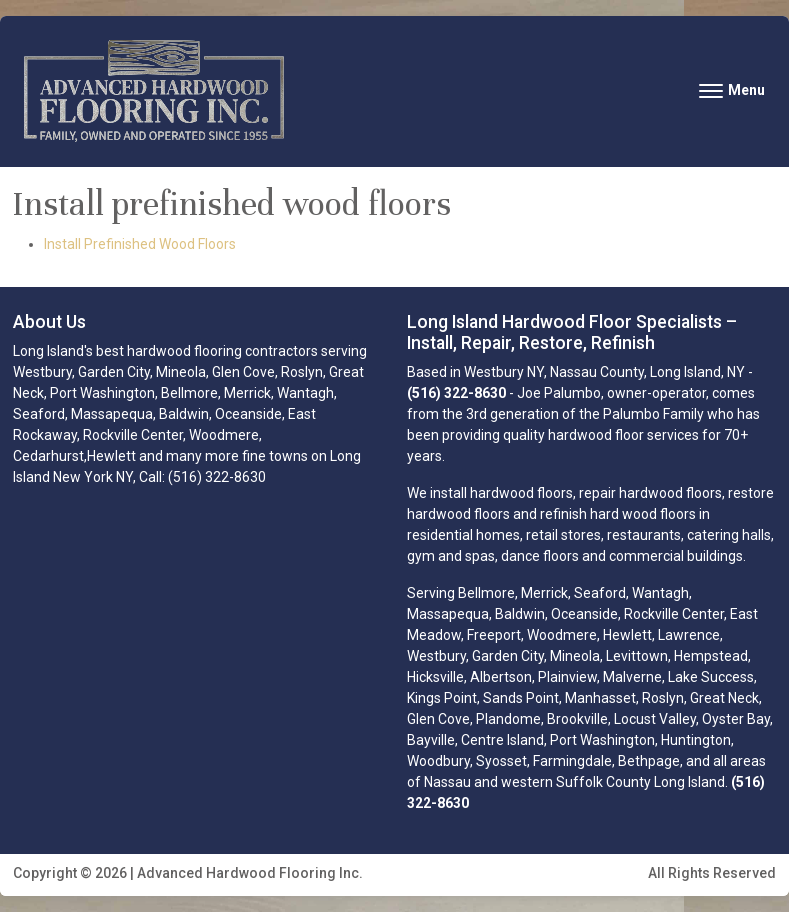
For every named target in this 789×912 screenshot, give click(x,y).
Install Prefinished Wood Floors (140, 244)
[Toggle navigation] (732, 90)
